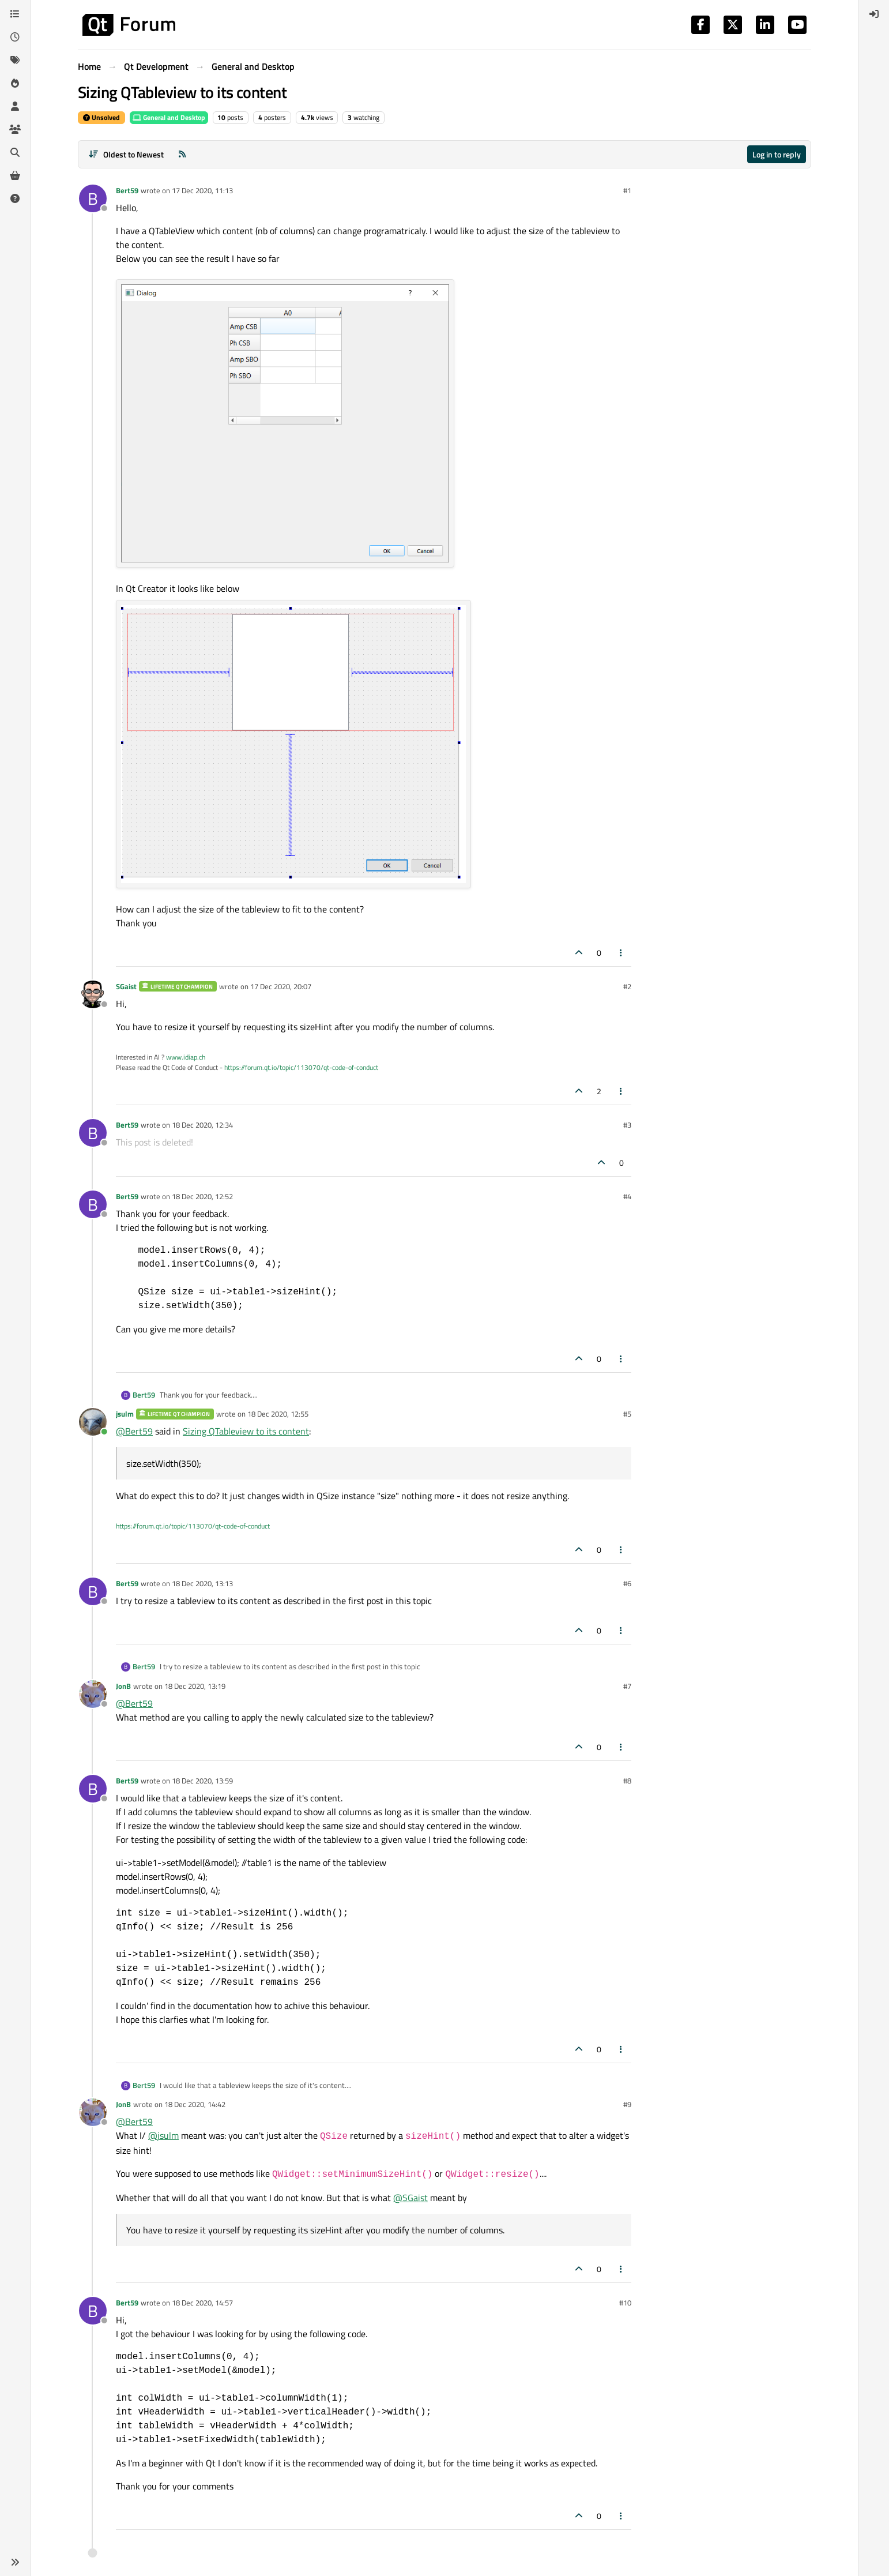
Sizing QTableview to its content (246, 1431)
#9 (627, 2104)
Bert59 (127, 190)
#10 (625, 2302)
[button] (15, 2562)
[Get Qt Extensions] (15, 175)
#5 (627, 1414)
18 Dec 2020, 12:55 (277, 1414)
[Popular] (15, 83)
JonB (123, 1686)
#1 (627, 190)
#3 (627, 1125)
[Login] (874, 14)
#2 (627, 986)
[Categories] (15, 14)
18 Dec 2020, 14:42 (194, 2104)
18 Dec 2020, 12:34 (202, 1125)
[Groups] (15, 129)
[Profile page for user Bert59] (93, 198)
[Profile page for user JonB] (93, 1694)
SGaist (126, 986)
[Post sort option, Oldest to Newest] (126, 154)
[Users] (15, 106)
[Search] (15, 152)
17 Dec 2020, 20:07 (280, 986)
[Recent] (15, 37)
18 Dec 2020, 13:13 (202, 1583)
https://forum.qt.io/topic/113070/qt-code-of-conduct (301, 1067)
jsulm (125, 1414)
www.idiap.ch (185, 1057)
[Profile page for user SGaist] (93, 994)
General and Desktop (169, 117)
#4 (627, 1196)
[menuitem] (874, 14)
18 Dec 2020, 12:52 (202, 1196)
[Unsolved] (15, 198)
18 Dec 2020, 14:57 (202, 2302)
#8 (627, 1780)
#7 (627, 1686)
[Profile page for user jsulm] (93, 1422)
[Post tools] (621, 953)
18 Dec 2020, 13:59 (202, 1780)
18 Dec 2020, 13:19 (194, 1686)
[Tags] (15, 60)
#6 (627, 1583)
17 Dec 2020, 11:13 (202, 190)
